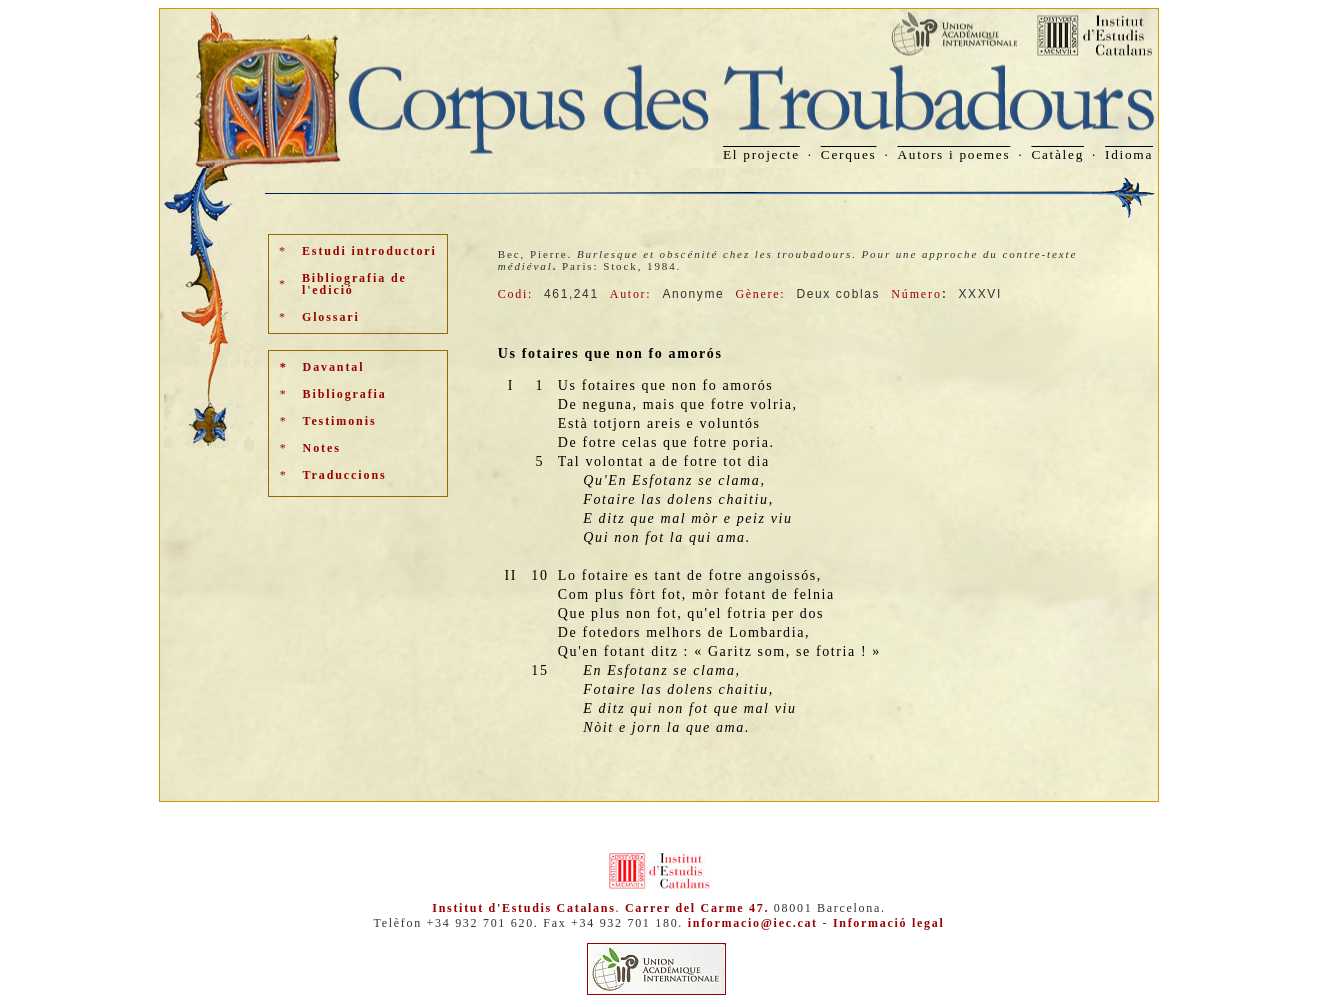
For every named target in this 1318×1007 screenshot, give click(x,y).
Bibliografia (345, 394)
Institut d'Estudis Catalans (523, 908)
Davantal (334, 367)
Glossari (331, 317)
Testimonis (340, 421)
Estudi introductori (369, 251)
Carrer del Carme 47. (697, 908)
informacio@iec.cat (753, 923)
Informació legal (889, 923)
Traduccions (345, 475)
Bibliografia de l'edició (354, 284)
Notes (322, 448)
